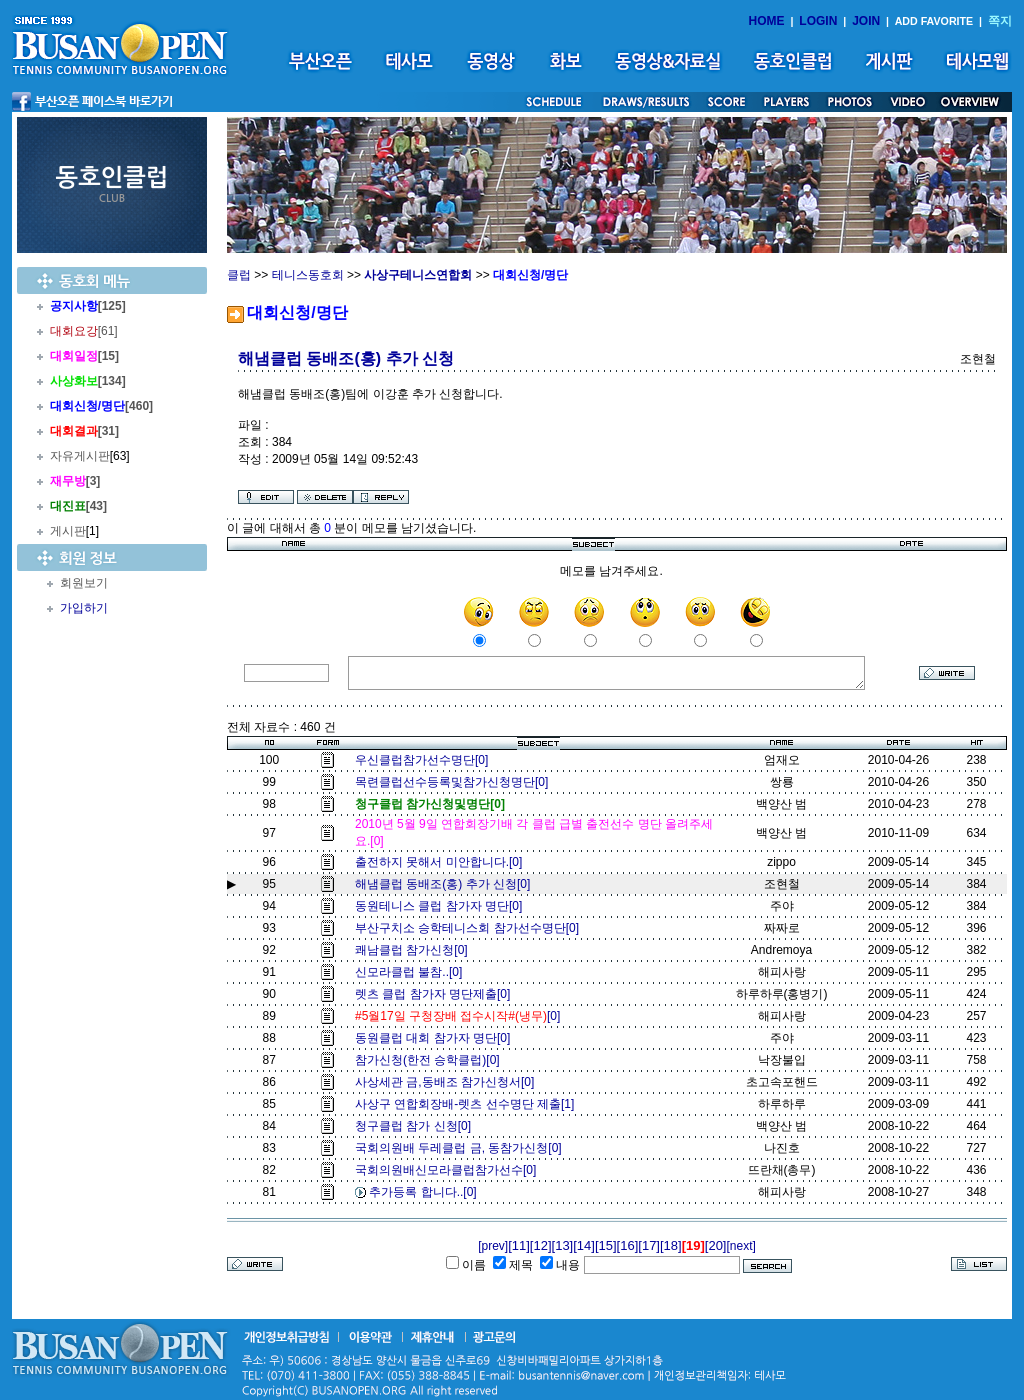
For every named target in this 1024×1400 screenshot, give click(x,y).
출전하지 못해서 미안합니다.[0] (442, 862)
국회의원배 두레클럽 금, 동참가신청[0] (461, 1148)
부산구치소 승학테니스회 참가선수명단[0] (470, 928)
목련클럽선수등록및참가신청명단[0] (455, 782)
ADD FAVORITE (934, 21)
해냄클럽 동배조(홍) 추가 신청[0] (442, 884)
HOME (767, 21)
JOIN (866, 21)
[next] (740, 1246)
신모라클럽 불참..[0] (412, 972)
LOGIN (818, 21)
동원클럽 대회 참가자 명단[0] (436, 1038)
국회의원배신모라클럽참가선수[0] (449, 1170)
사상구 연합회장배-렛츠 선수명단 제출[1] (468, 1104)
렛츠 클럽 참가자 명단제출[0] (436, 994)
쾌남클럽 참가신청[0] (414, 950)
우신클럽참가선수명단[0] (425, 760)
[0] (461, 1016)
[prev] (493, 1246)
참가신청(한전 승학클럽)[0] (430, 1060)
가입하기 (84, 608)
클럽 (239, 275)
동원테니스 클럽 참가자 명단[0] (442, 906)
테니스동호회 (308, 275)
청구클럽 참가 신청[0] (416, 1126)
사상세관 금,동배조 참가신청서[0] (448, 1082)
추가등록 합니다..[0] (426, 1192)
